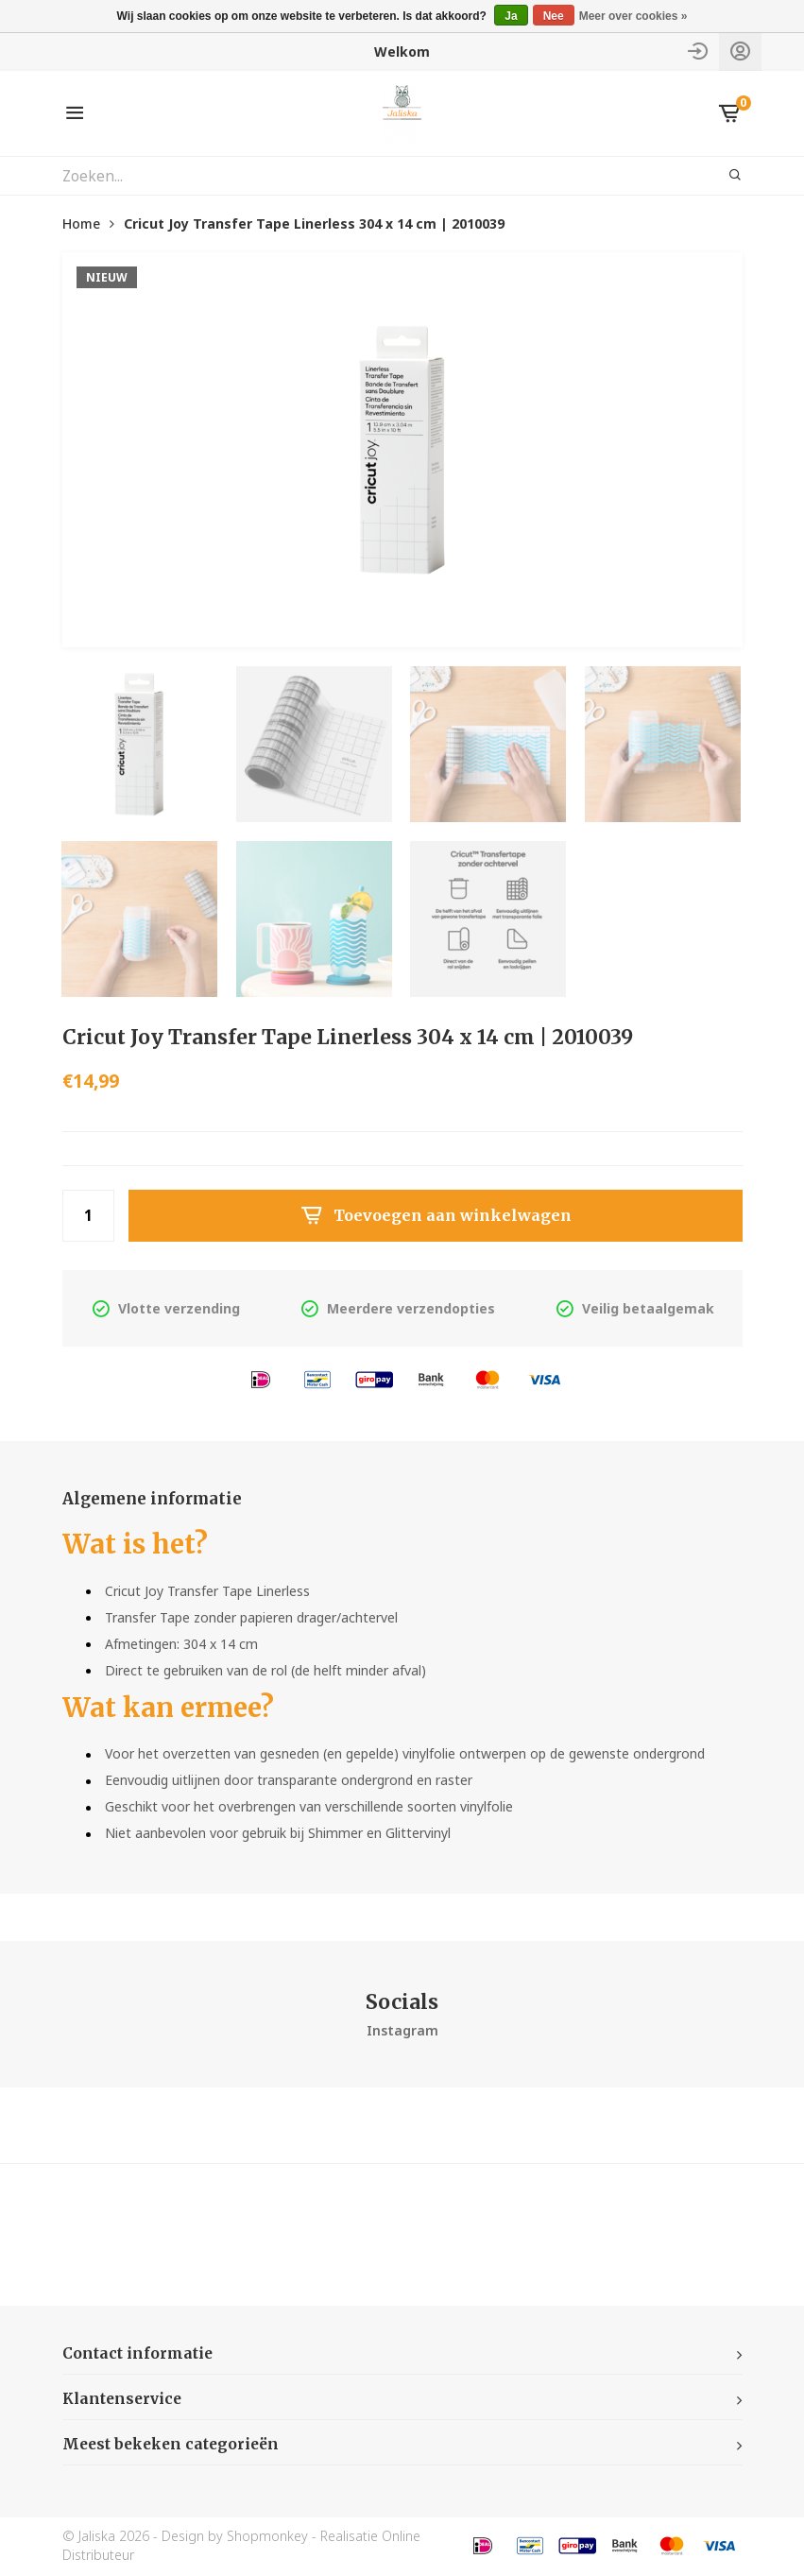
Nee (553, 16)
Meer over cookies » (633, 16)
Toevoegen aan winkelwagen (435, 1216)
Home (81, 223)
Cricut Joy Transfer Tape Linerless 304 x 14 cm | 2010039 (314, 223)
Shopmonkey (267, 2538)
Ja (511, 16)
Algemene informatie (156, 1499)
